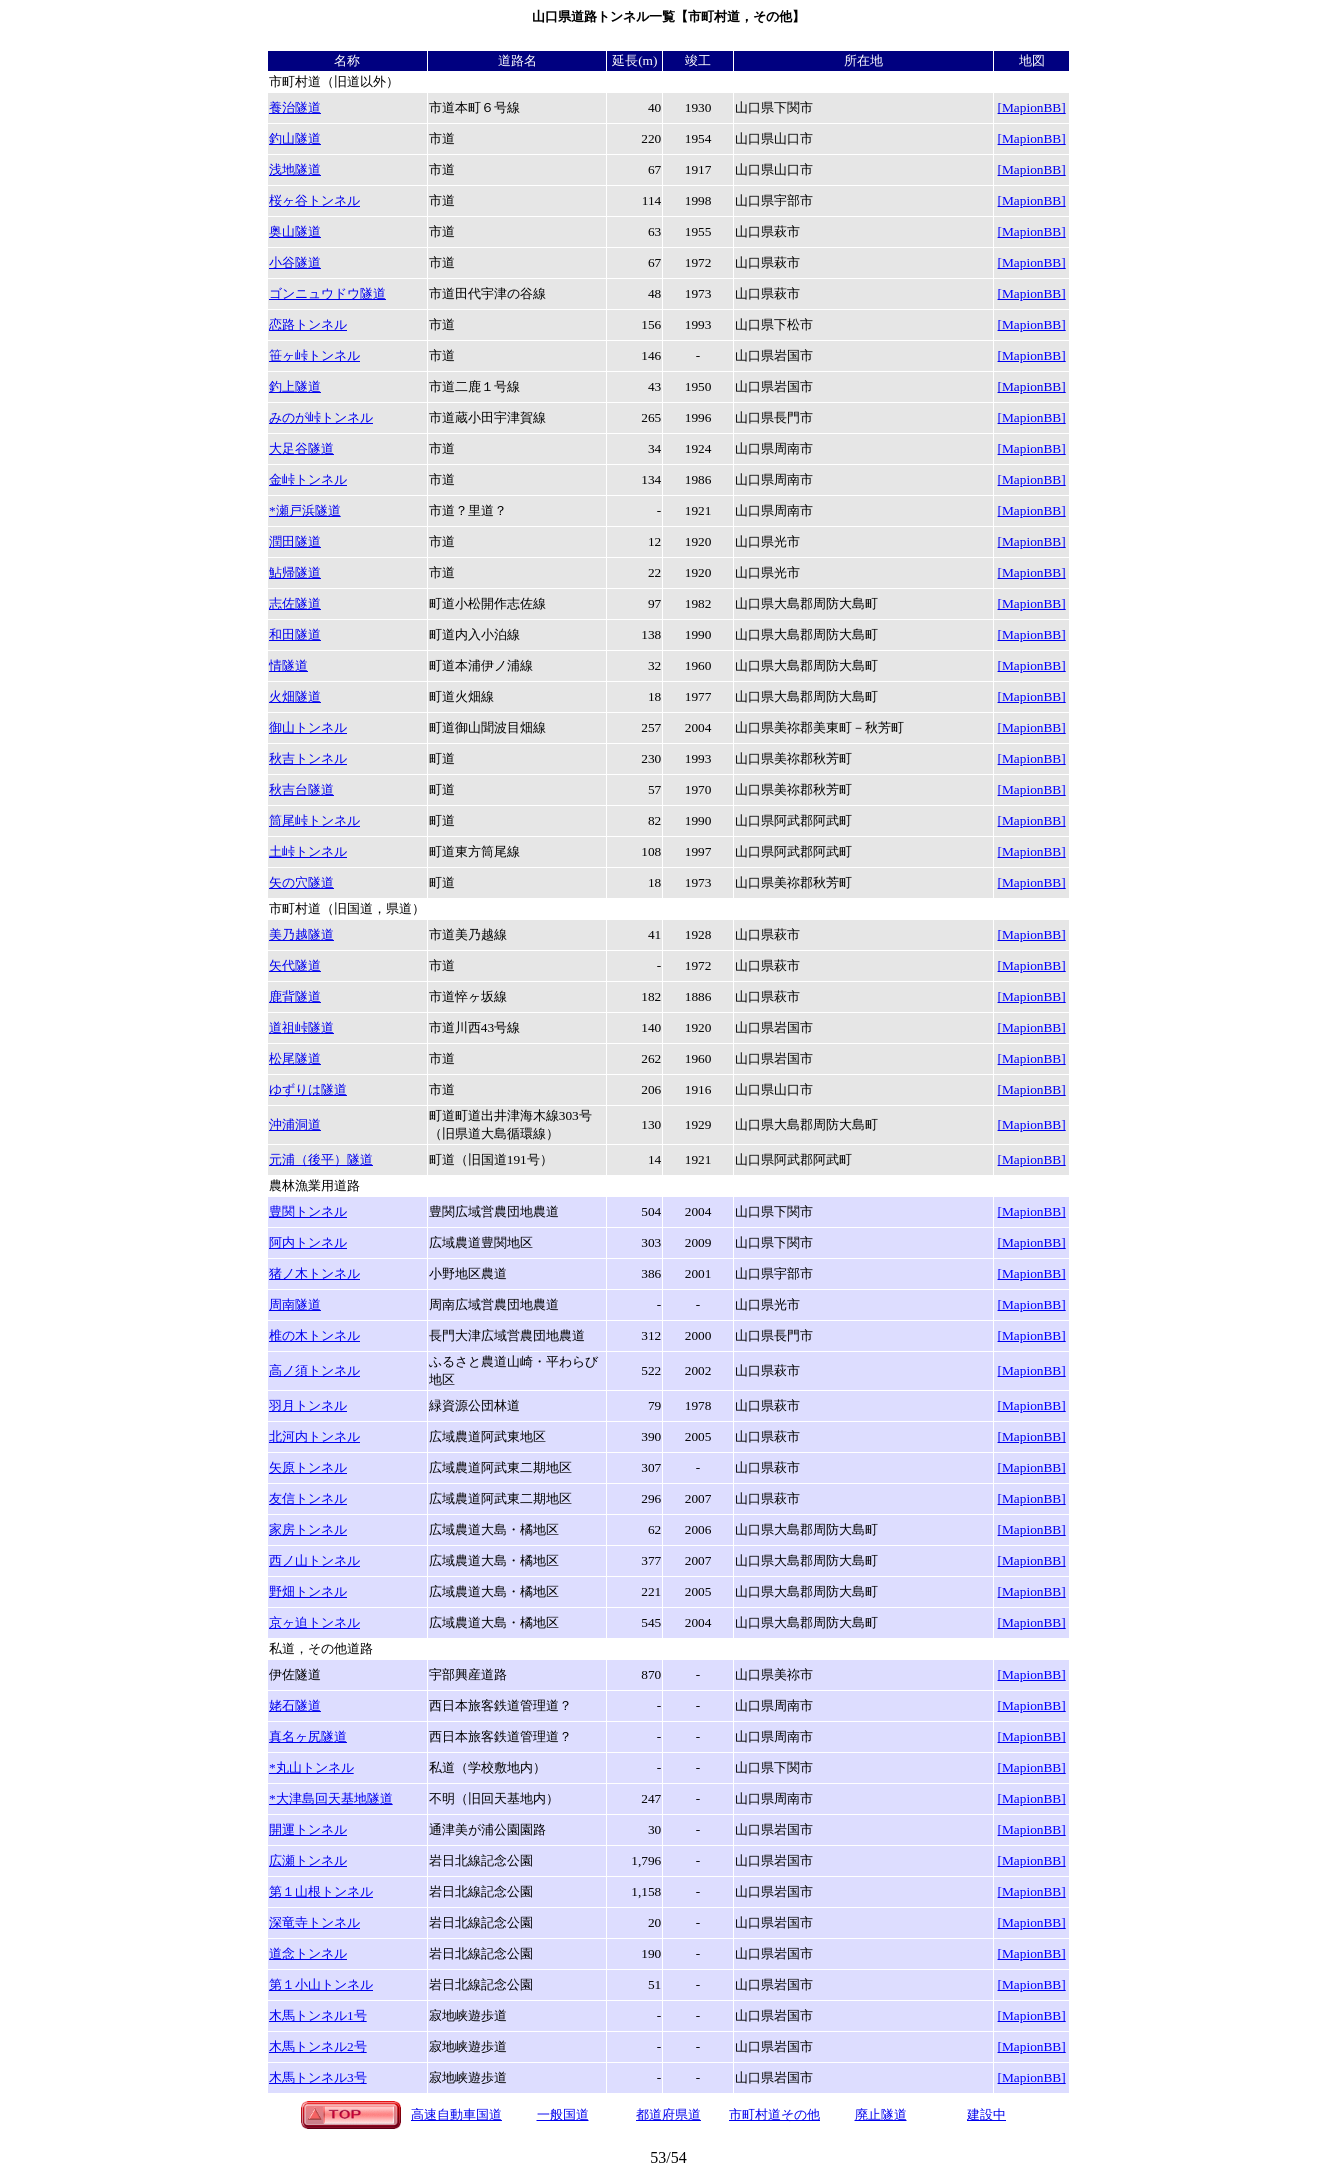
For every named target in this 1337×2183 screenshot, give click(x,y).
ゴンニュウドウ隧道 (327, 293)
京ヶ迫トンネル (314, 1622)
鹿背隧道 (295, 996)
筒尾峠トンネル (314, 820)
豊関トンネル (308, 1211)
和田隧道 (295, 634)
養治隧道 (295, 107)
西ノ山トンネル (314, 1560)
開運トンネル (308, 1829)
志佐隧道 (295, 603)
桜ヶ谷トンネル (314, 200)
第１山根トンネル (321, 1891)
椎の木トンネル (314, 1335)
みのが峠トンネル (321, 417)
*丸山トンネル (311, 1767)
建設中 (986, 2114)
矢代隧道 (295, 965)
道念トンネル (308, 1953)
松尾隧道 (295, 1058)
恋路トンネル (308, 324)
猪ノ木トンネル (314, 1273)
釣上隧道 (295, 386)
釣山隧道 (295, 138)
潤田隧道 (295, 541)
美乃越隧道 (301, 934)
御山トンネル (308, 727)
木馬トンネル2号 (318, 2046)
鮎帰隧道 (295, 572)
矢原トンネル (308, 1467)
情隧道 (288, 665)
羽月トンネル (308, 1405)
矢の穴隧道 (301, 882)
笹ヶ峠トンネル (314, 355)
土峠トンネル (308, 851)
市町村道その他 (774, 2114)
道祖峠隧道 (301, 1027)
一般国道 (563, 2114)
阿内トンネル (308, 1242)
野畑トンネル (308, 1591)
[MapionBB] (1032, 107)
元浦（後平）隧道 (321, 1159)
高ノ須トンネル (314, 1370)
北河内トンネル (314, 1436)
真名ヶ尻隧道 (308, 1736)
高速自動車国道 (456, 2114)
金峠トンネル (308, 479)
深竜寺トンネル (314, 1922)
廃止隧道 (881, 2114)
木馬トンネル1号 (318, 2015)
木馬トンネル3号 (318, 2077)
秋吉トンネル (308, 758)
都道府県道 (668, 2114)
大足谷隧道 (301, 448)
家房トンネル (308, 1529)
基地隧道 (331, 1798)
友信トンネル (308, 1498)
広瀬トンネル (308, 1860)
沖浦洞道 (295, 1124)
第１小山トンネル (321, 1984)
